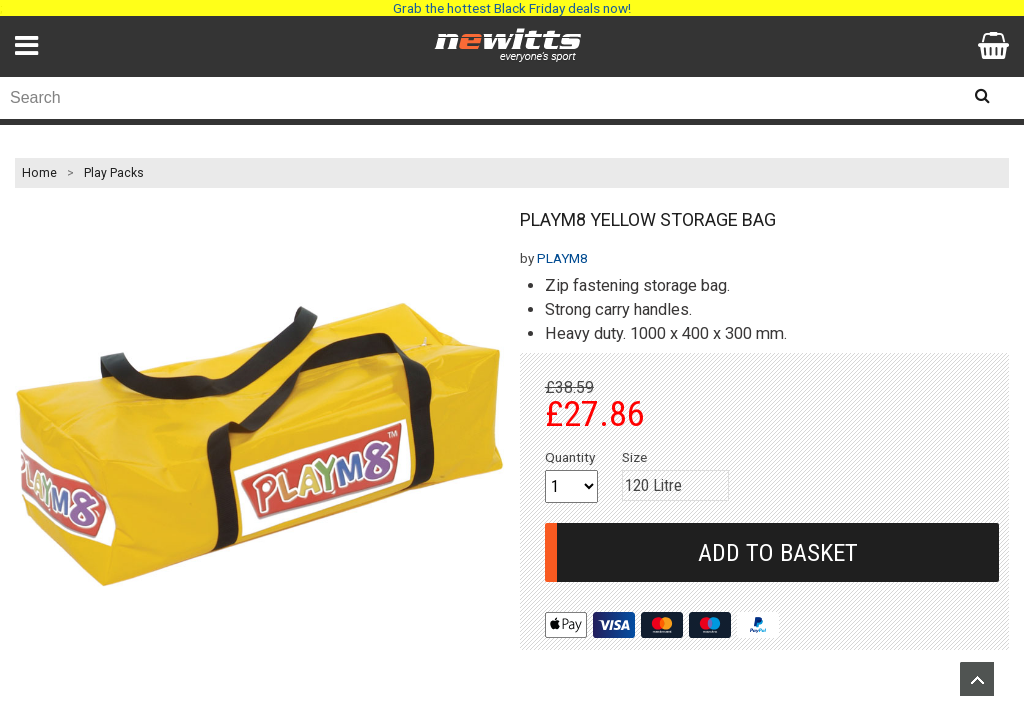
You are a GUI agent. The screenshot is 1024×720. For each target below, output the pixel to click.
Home (39, 173)
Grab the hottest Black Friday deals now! (512, 8)
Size (634, 457)
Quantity (570, 457)
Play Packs (114, 173)
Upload (977, 679)
